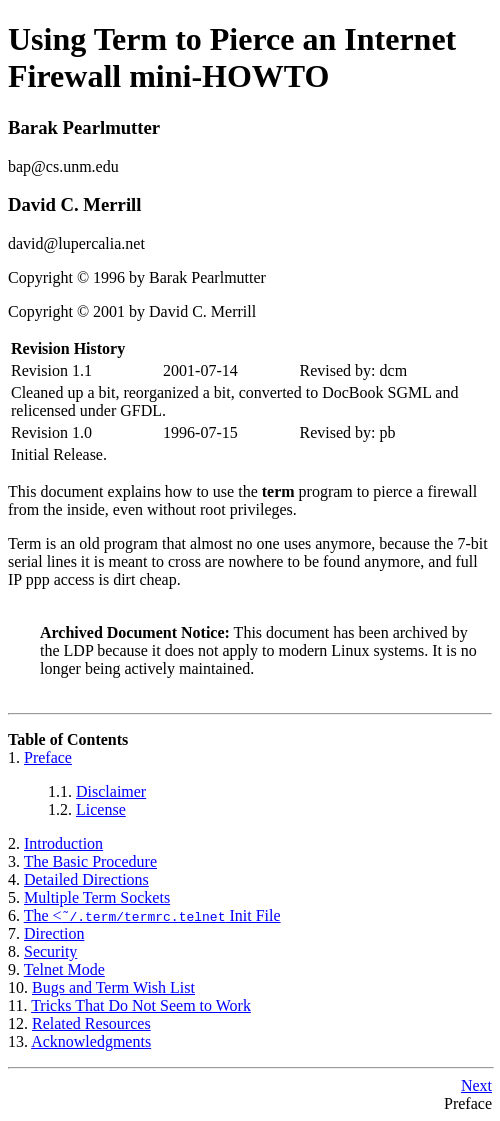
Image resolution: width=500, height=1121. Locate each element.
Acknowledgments (91, 1041)
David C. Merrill (75, 204)
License (101, 809)
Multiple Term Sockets (97, 897)
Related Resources (91, 1023)
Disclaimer (111, 791)
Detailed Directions (86, 879)
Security (50, 951)
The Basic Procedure (90, 861)
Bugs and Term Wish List (113, 987)
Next (476, 1085)
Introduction (63, 843)
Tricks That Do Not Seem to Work (141, 1005)
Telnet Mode (64, 969)
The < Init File (152, 915)
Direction (54, 933)
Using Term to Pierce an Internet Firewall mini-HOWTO (232, 57)
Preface (48, 757)
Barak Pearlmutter (84, 127)
